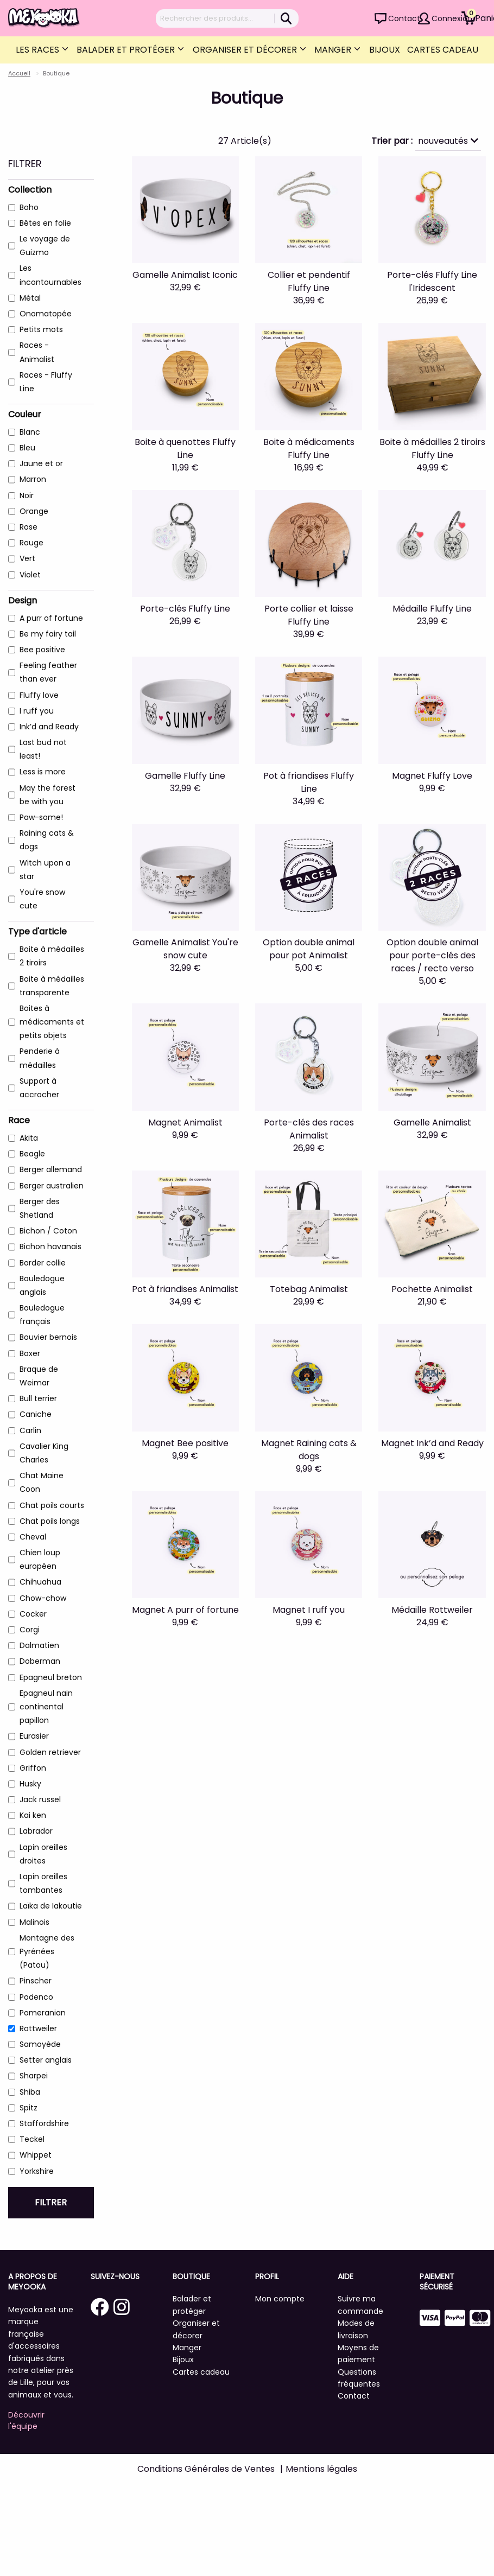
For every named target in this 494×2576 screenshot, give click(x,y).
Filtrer (51, 2202)
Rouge (31, 542)
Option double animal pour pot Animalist (308, 949)
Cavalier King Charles (44, 1453)
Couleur (24, 414)
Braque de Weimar (39, 1376)
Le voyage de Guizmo (45, 245)
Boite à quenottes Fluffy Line (185, 448)
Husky (30, 1783)
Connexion (452, 18)
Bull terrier (38, 1398)
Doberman (40, 1661)
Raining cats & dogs (47, 840)
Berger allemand (51, 1169)
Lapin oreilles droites (43, 1854)
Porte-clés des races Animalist (309, 1129)
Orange (34, 511)
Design (22, 600)
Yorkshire (37, 2171)
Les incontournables (50, 275)
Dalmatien (39, 1645)
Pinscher (36, 1980)
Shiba (30, 2092)
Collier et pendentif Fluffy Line (309, 281)
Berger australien (52, 1185)
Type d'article (37, 931)
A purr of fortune (51, 618)
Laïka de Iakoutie (51, 1905)
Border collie (43, 1262)
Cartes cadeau (442, 49)
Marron (33, 479)
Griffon (33, 1768)
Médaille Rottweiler (432, 1610)
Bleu (27, 447)
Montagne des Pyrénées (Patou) (47, 1951)
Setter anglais (46, 2060)
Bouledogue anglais (42, 1285)
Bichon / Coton (48, 1230)
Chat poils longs (50, 1521)
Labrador (36, 1831)
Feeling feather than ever (48, 672)
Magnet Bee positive (185, 1443)
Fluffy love (39, 695)
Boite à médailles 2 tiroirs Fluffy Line (432, 448)
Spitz (28, 2107)
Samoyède (40, 2044)
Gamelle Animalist (432, 1122)
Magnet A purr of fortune (185, 1610)
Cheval (33, 1536)
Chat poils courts (52, 1505)
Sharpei (34, 2075)
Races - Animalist (37, 352)
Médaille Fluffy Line (432, 608)
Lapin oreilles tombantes (43, 1883)
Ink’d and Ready (49, 726)
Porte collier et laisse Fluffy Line (308, 615)
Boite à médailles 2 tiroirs (52, 956)
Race (19, 1120)
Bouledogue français (42, 1314)
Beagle (32, 1153)
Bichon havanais (50, 1246)
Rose (28, 526)
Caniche (36, 1414)
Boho (29, 207)
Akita (29, 1138)
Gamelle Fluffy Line (185, 775)
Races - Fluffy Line (46, 382)
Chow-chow (43, 1598)
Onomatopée (46, 313)
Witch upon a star (45, 869)
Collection (30, 189)
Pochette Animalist (432, 1289)
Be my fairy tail (48, 633)
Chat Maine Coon (42, 1482)
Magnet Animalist (185, 1122)
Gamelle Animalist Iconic (185, 275)
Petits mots (41, 329)
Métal (30, 297)
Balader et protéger (127, 49)
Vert (27, 558)
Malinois (34, 1922)
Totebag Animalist (309, 1289)
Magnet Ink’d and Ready (432, 1443)
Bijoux (384, 49)
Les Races (38, 49)
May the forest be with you (47, 795)
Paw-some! (41, 817)
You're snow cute (42, 899)
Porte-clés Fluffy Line (185, 608)
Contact (404, 18)
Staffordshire (44, 2123)
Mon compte (280, 2298)
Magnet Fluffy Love (432, 775)
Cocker (33, 1613)
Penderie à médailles (40, 1058)
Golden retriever (50, 1752)
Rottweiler (38, 2028)
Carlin (30, 1430)
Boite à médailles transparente (52, 986)
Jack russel (40, 1799)
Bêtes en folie (45, 223)
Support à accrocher (39, 1088)
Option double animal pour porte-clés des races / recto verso (432, 955)
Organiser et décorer (246, 49)
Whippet (36, 2154)
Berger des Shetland (40, 1208)
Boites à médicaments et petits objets (52, 1022)
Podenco (36, 1997)
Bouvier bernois (48, 1337)
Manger (333, 49)
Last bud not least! (43, 749)
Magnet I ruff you (309, 1610)
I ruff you (37, 710)
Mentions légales (321, 2469)
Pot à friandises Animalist (185, 1289)
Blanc (30, 432)
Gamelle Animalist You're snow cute (185, 949)
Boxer (30, 1353)
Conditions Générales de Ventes (206, 2469)
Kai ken (33, 1815)
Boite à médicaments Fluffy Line (308, 448)
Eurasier (34, 1736)
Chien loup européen (40, 1559)
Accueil (19, 73)
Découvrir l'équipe (26, 2420)
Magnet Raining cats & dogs (309, 1449)
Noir (27, 495)
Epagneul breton (51, 1677)
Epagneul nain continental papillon (46, 1707)
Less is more (43, 771)
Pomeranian (43, 2012)
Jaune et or (41, 463)
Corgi (30, 1629)
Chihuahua (40, 1581)
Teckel (32, 2139)
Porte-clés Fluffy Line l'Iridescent (432, 281)
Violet (30, 574)
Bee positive (42, 649)
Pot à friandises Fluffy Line (308, 782)
